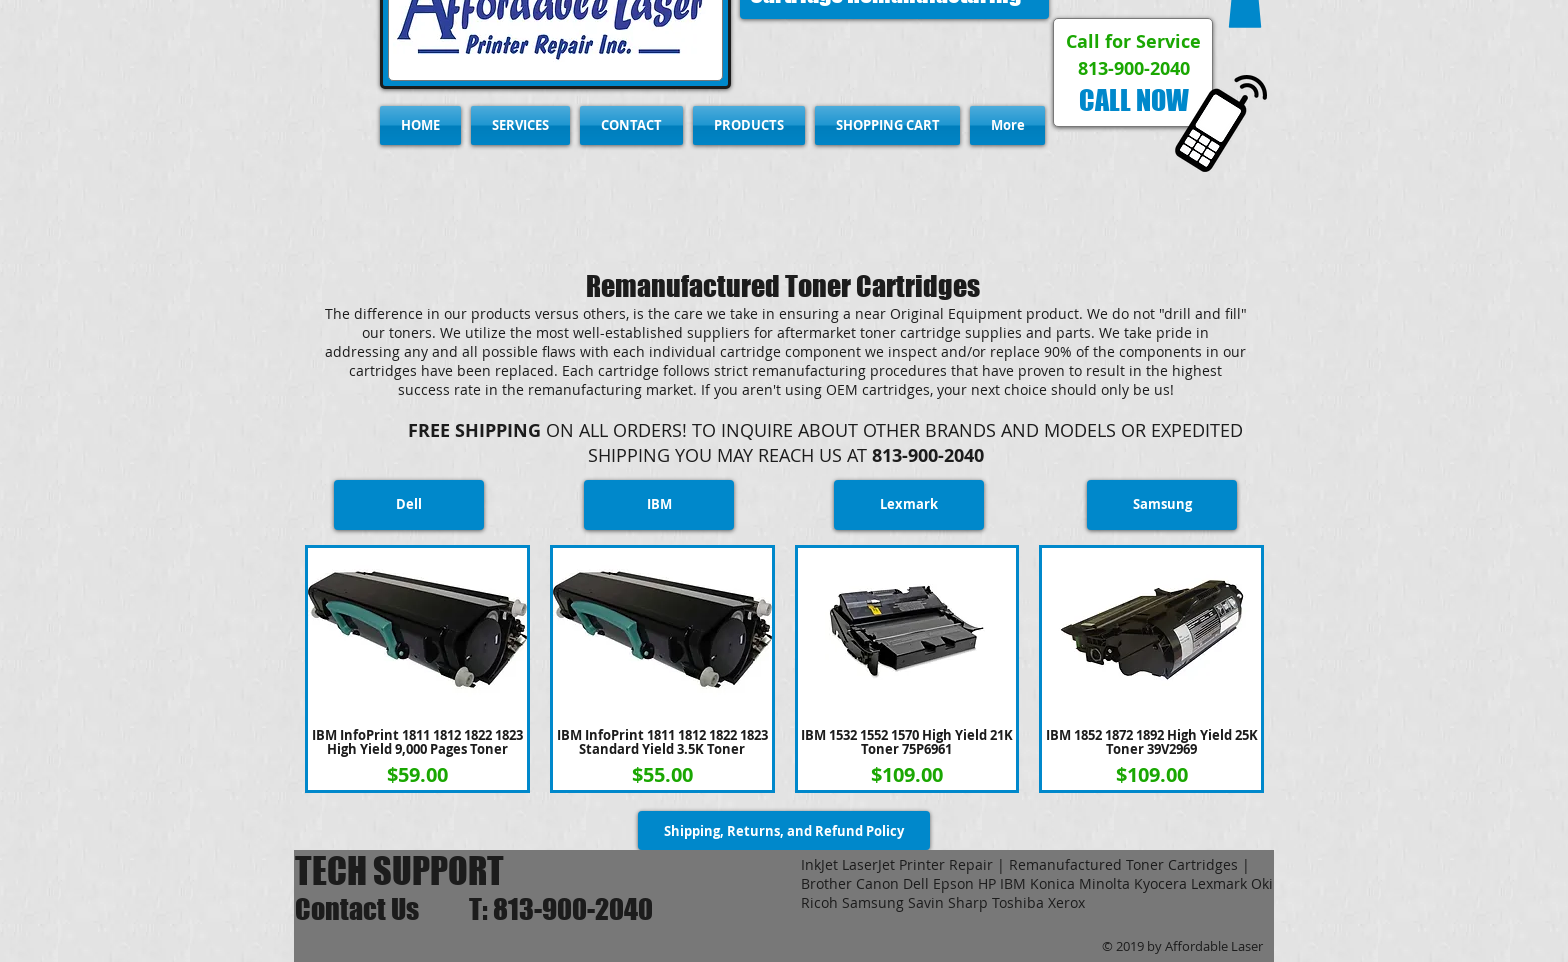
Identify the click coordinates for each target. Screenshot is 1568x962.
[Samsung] (1162, 505)
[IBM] (659, 505)
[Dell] (409, 505)
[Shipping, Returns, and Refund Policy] (784, 830)
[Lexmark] (909, 505)
